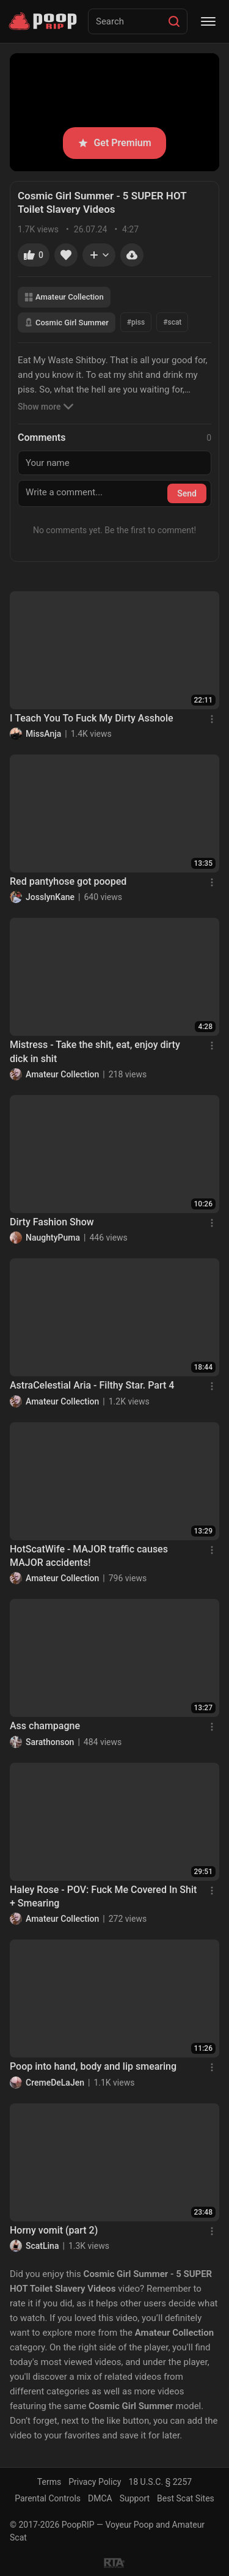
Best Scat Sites (185, 2498)
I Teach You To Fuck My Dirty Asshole (91, 718)
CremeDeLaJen (55, 2082)
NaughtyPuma (53, 1237)
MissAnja (43, 734)
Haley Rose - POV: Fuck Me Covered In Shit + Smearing (103, 1896)
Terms (49, 2482)
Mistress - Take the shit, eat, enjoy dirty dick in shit (95, 1051)
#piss (136, 322)
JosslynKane (50, 897)
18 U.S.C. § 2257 (160, 2482)
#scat (172, 322)
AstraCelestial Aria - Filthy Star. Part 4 (92, 1385)
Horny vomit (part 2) (54, 2230)
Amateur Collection (64, 296)
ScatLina (42, 2246)
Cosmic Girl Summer (66, 322)
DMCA (100, 2498)
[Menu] (208, 21)
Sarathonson (50, 1742)
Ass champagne (45, 1726)
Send (187, 493)
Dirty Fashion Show (52, 1222)
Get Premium (114, 143)
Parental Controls (48, 2498)
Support (135, 2498)
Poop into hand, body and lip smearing (93, 2066)
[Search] (174, 21)
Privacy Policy (94, 2482)
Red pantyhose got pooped (68, 881)
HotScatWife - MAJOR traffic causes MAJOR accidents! (89, 1555)
